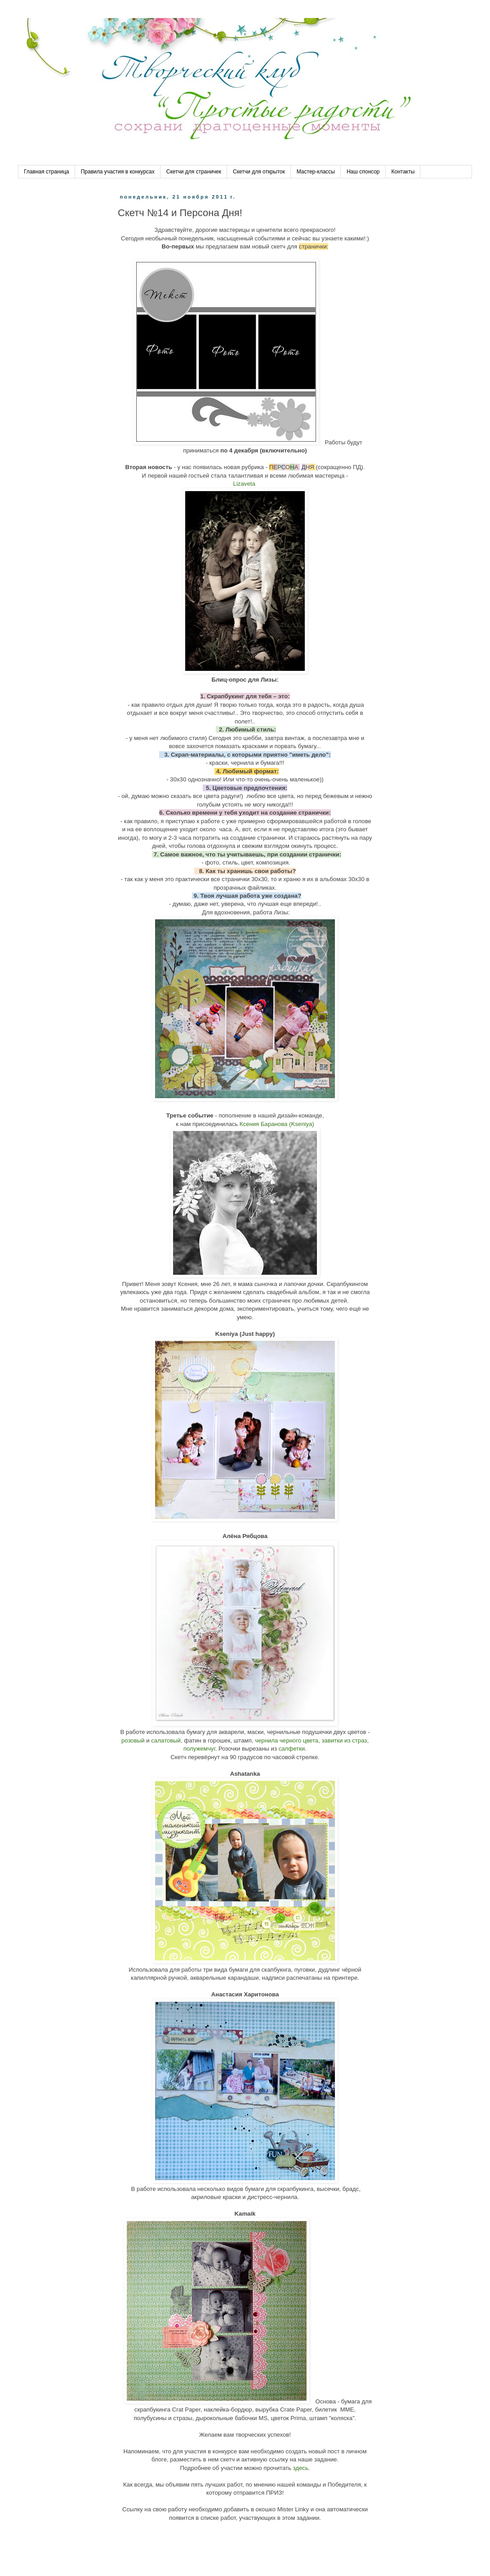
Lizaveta (245, 483)
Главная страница (46, 171)
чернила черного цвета (286, 1740)
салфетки (292, 1748)
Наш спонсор (363, 171)
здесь (299, 2468)
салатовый (166, 1740)
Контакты (403, 171)
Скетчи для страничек (193, 171)
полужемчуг (199, 1748)
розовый (133, 1740)
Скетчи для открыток (259, 171)
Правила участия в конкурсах (118, 171)
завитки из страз (344, 1740)
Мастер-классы (316, 171)
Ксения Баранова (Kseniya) (277, 1124)
